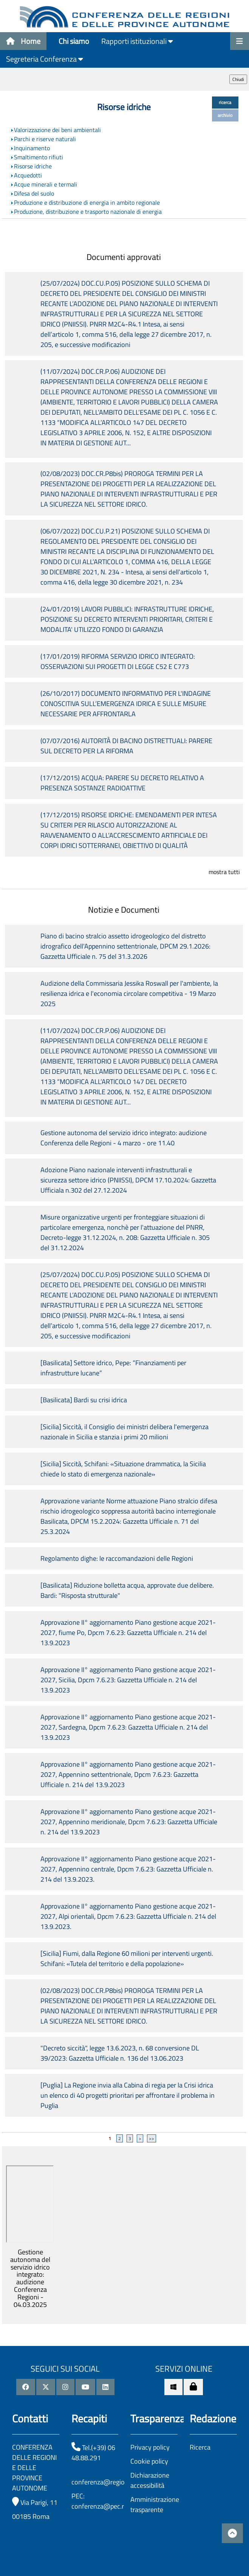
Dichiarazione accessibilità (149, 2480)
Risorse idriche (33, 166)
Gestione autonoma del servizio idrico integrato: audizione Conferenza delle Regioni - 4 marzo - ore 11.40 (123, 1138)
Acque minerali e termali (45, 184)
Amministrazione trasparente (154, 2504)
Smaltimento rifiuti (38, 157)
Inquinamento (32, 147)
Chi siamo (74, 41)
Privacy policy (150, 2447)
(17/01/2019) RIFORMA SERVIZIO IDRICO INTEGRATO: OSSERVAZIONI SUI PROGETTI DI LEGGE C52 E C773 (117, 661)
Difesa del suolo (34, 193)
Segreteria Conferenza (44, 59)
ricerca (225, 102)
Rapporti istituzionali (137, 41)
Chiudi (238, 79)
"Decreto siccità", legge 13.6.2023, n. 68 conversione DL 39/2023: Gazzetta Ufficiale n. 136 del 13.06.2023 (119, 2053)
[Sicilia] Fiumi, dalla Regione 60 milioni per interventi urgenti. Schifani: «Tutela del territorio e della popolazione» (126, 1958)
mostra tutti (224, 871)
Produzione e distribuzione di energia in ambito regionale (87, 202)
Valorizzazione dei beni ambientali (57, 129)
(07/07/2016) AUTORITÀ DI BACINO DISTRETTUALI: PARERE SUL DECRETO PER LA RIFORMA (126, 746)
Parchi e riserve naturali (45, 138)
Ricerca (200, 2447)
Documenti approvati (124, 256)
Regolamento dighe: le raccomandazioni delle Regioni (116, 1558)
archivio (225, 115)
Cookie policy (149, 2461)
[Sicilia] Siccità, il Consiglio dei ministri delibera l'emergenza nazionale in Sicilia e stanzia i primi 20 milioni (124, 1432)
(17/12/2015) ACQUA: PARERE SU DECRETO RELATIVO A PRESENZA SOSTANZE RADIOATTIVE (122, 783)
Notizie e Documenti (123, 909)
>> (151, 2138)
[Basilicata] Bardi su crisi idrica (83, 1400)
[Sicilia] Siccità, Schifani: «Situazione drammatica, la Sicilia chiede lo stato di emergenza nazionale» (123, 1469)
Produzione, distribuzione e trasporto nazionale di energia (88, 211)
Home (23, 41)
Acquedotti (28, 175)
